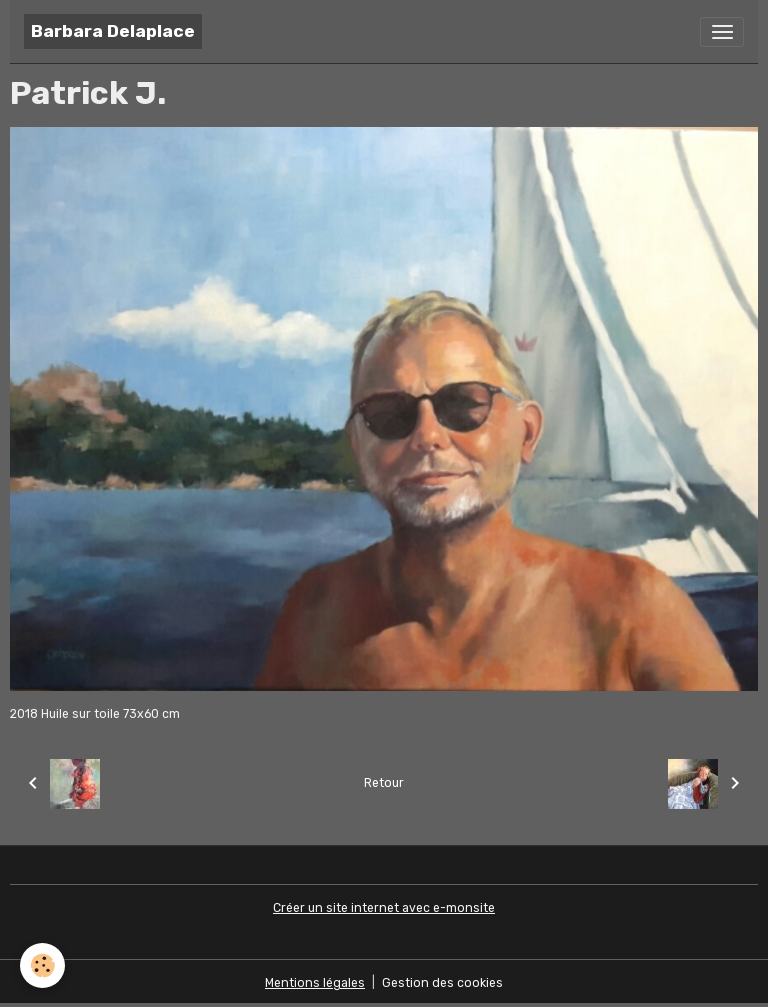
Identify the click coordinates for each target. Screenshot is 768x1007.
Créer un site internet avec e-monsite (384, 908)
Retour (384, 783)
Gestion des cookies (442, 983)
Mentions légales (315, 983)
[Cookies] (42, 965)
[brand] (113, 31)
